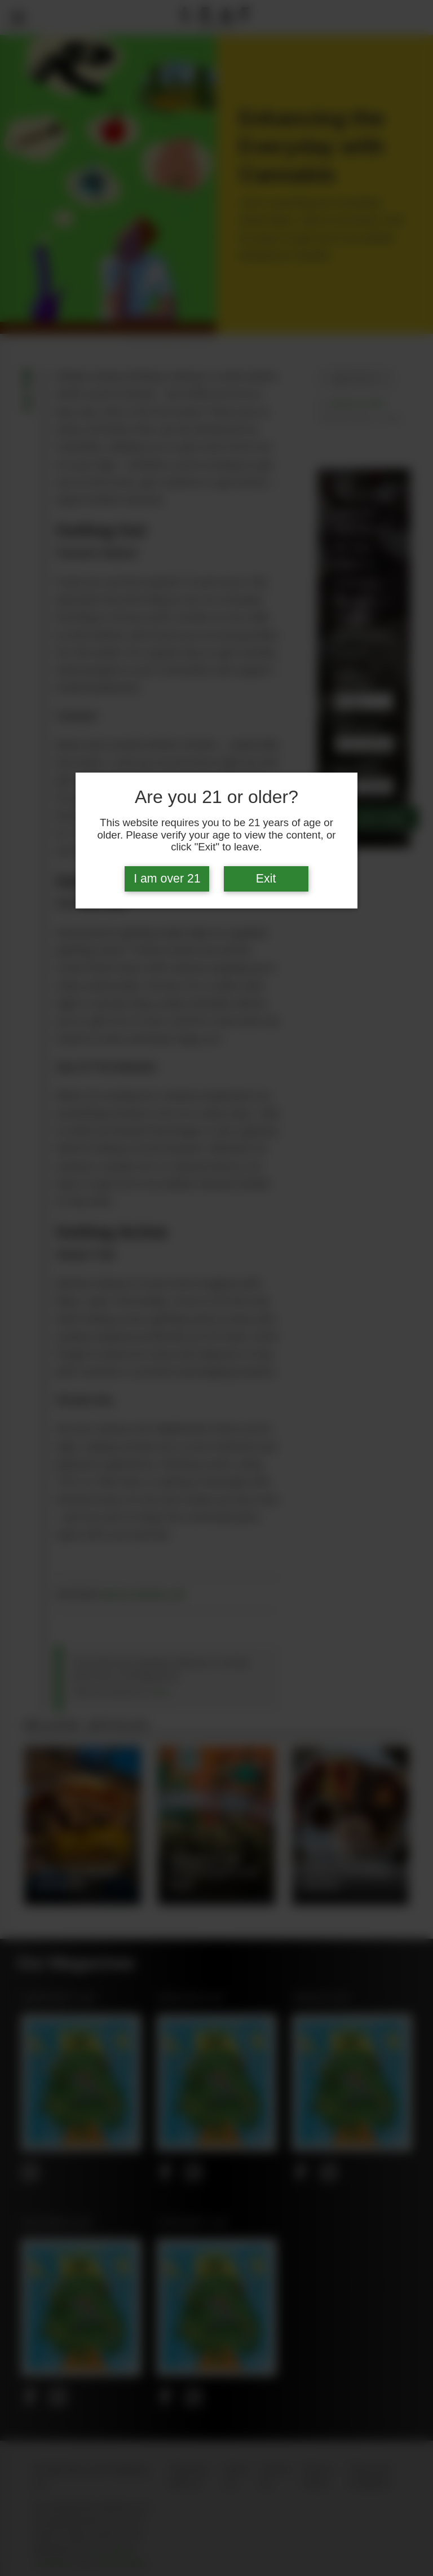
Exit (266, 878)
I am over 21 (167, 878)
